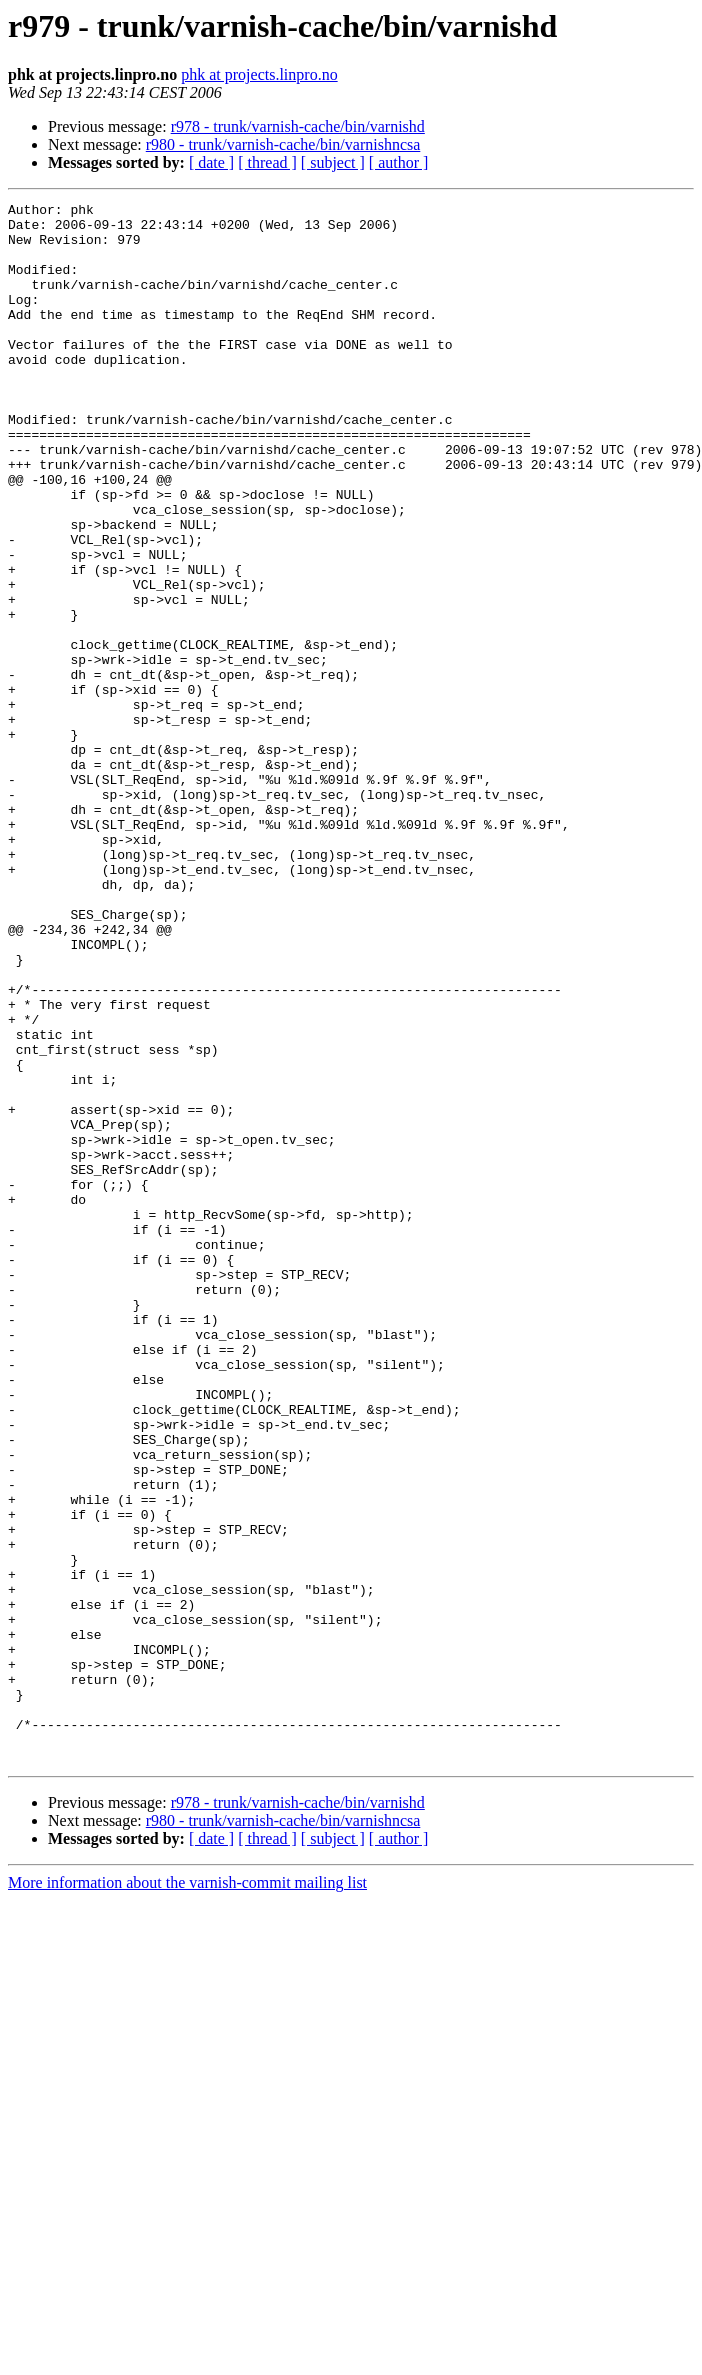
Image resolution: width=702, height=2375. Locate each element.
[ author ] (399, 162)
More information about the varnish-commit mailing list (187, 2194)
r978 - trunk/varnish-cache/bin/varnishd (298, 126)
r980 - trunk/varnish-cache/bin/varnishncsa (283, 144)
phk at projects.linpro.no (259, 74)
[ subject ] (333, 162)
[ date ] (211, 162)
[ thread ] (267, 162)
